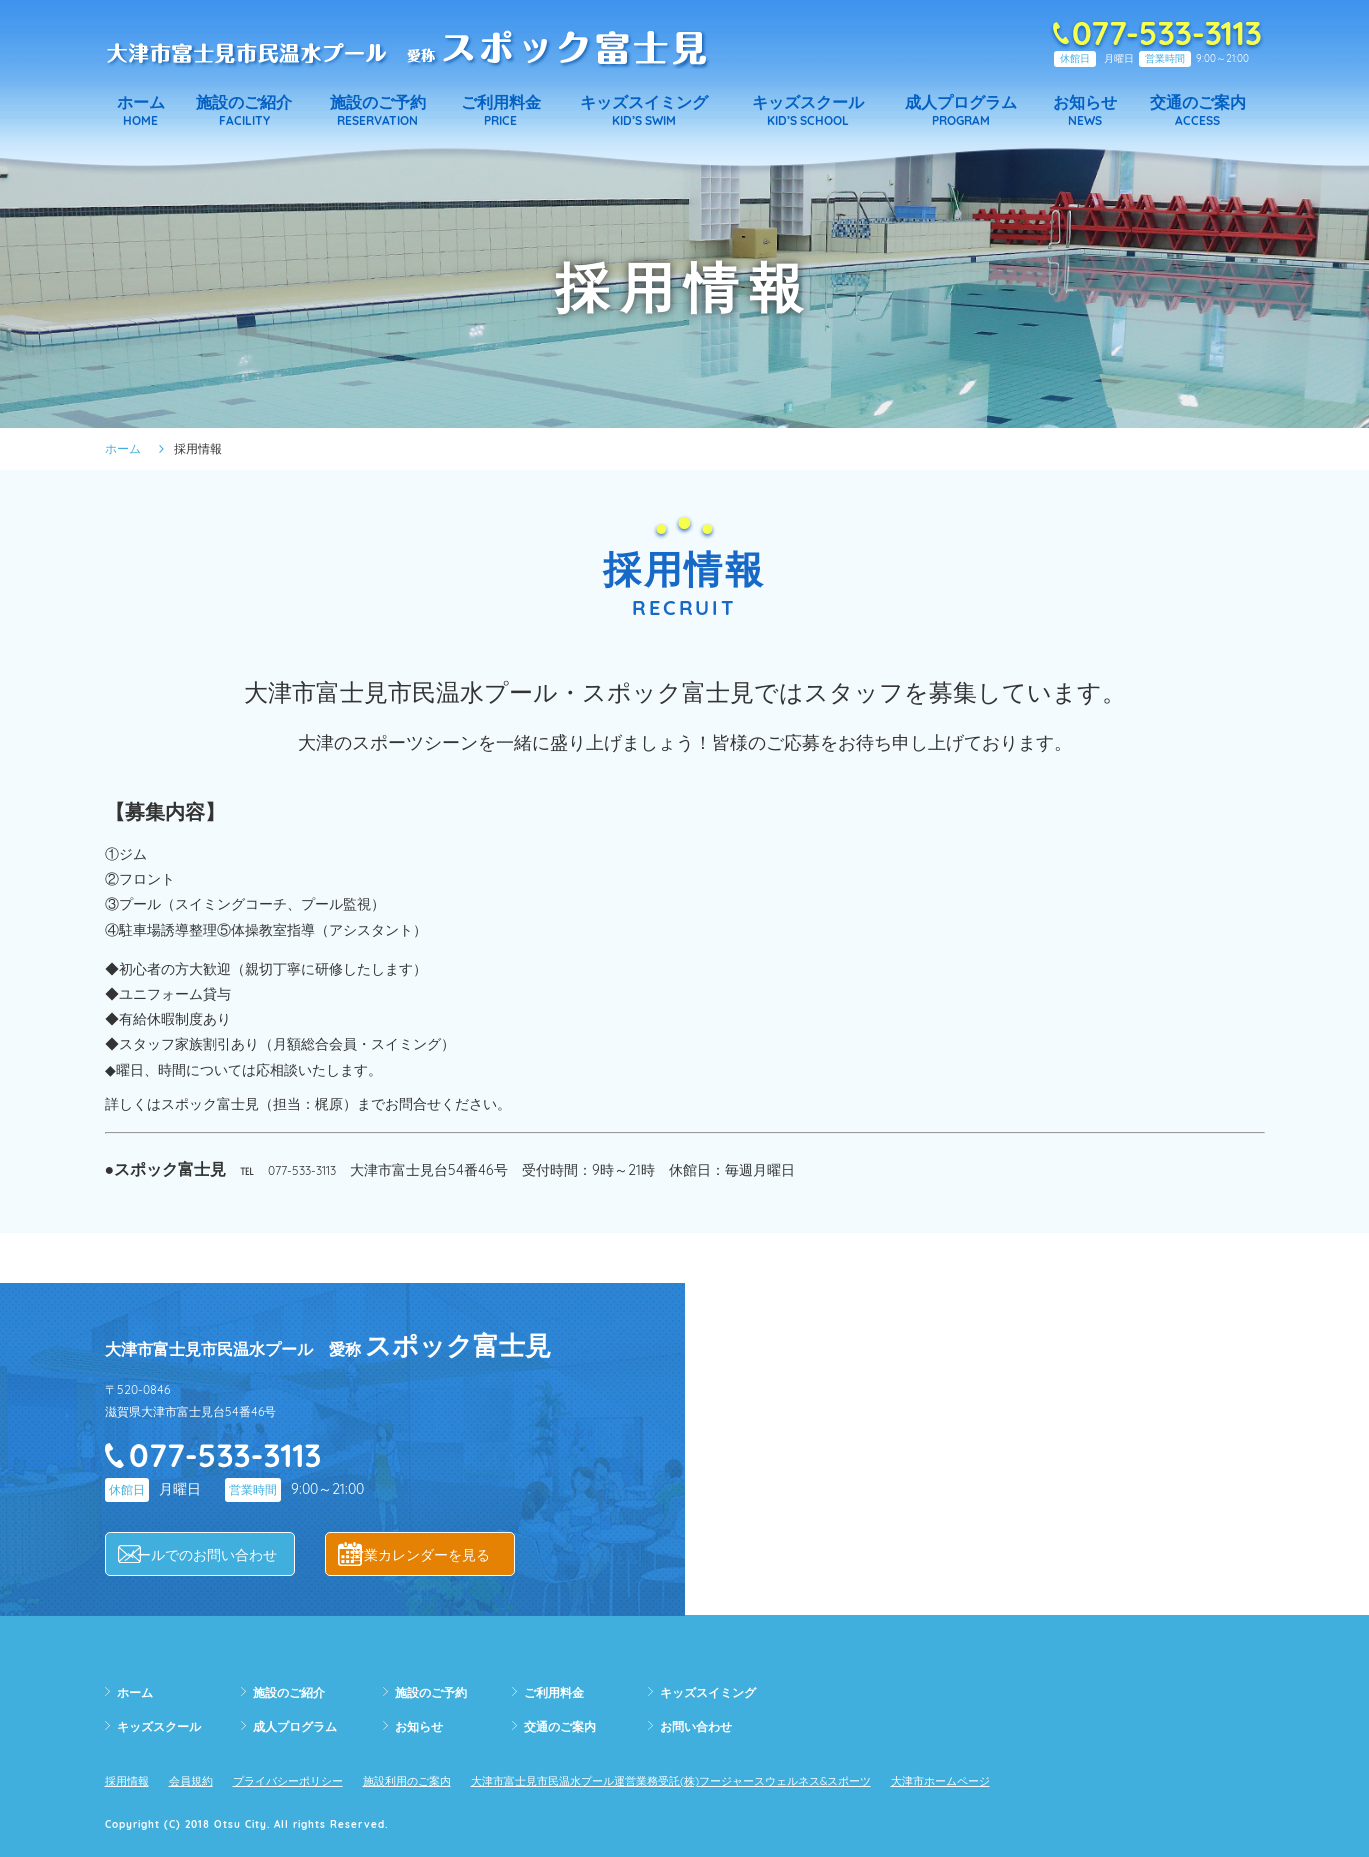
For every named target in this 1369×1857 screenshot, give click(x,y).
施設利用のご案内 (451, 1780)
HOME (141, 110)
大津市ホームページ (1075, 1780)
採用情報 (131, 1780)
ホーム (123, 448)
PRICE (500, 110)
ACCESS (1197, 110)
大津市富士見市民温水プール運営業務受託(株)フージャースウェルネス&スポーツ (760, 1780)
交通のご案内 (566, 1726)
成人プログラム (302, 1726)
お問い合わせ (702, 1726)
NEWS (1084, 110)
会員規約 (203, 1780)
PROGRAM (961, 110)
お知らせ (423, 1726)
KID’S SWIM (644, 110)
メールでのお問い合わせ (215, 1554)
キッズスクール (166, 1726)
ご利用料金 (559, 1692)
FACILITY (243, 110)
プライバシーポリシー (314, 1780)
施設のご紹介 (295, 1692)
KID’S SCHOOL (807, 110)
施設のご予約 (437, 1692)
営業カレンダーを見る (435, 1554)
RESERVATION (377, 110)
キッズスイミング (716, 1692)
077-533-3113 (307, 1170)
